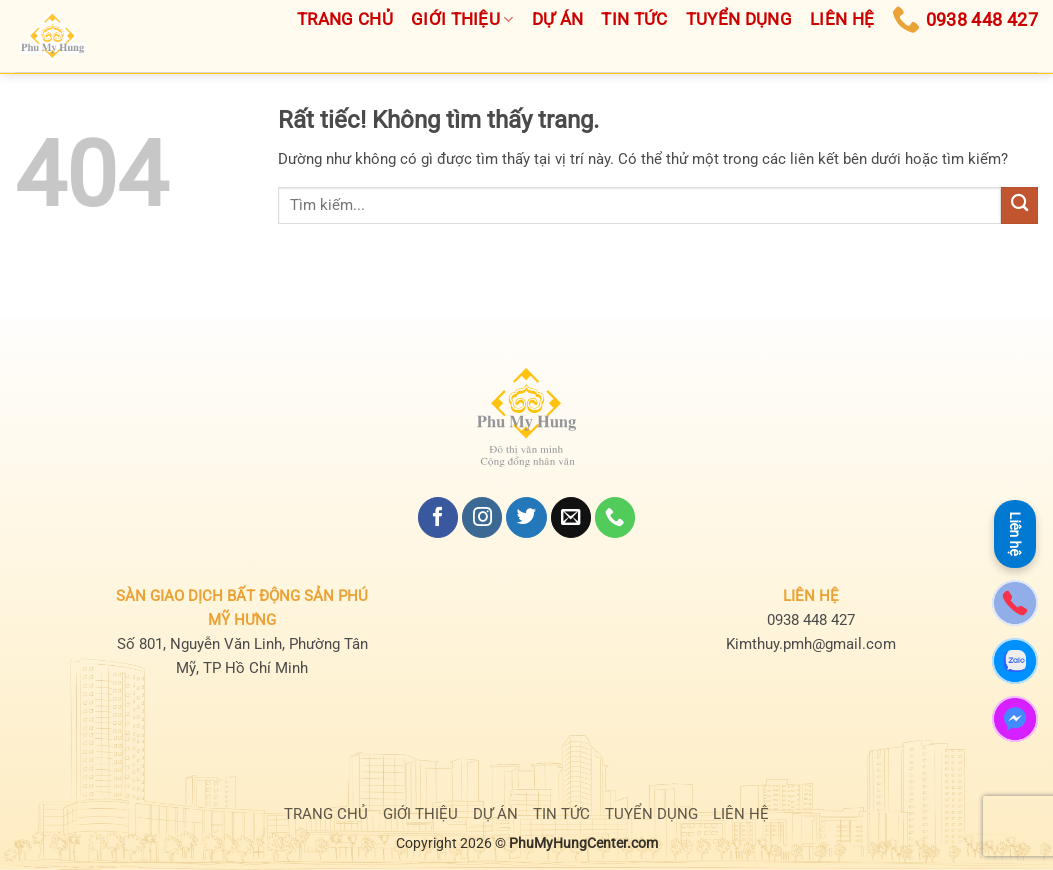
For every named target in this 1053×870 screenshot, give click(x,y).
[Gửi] (1019, 205)
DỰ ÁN (495, 814)
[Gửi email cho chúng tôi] (571, 517)
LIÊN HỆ (741, 814)
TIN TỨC (561, 814)
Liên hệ (1015, 534)
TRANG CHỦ (326, 814)
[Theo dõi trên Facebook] (438, 517)
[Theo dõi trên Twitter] (526, 517)
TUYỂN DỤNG (651, 814)
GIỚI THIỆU (420, 814)
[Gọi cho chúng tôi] (615, 517)
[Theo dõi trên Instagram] (482, 517)
